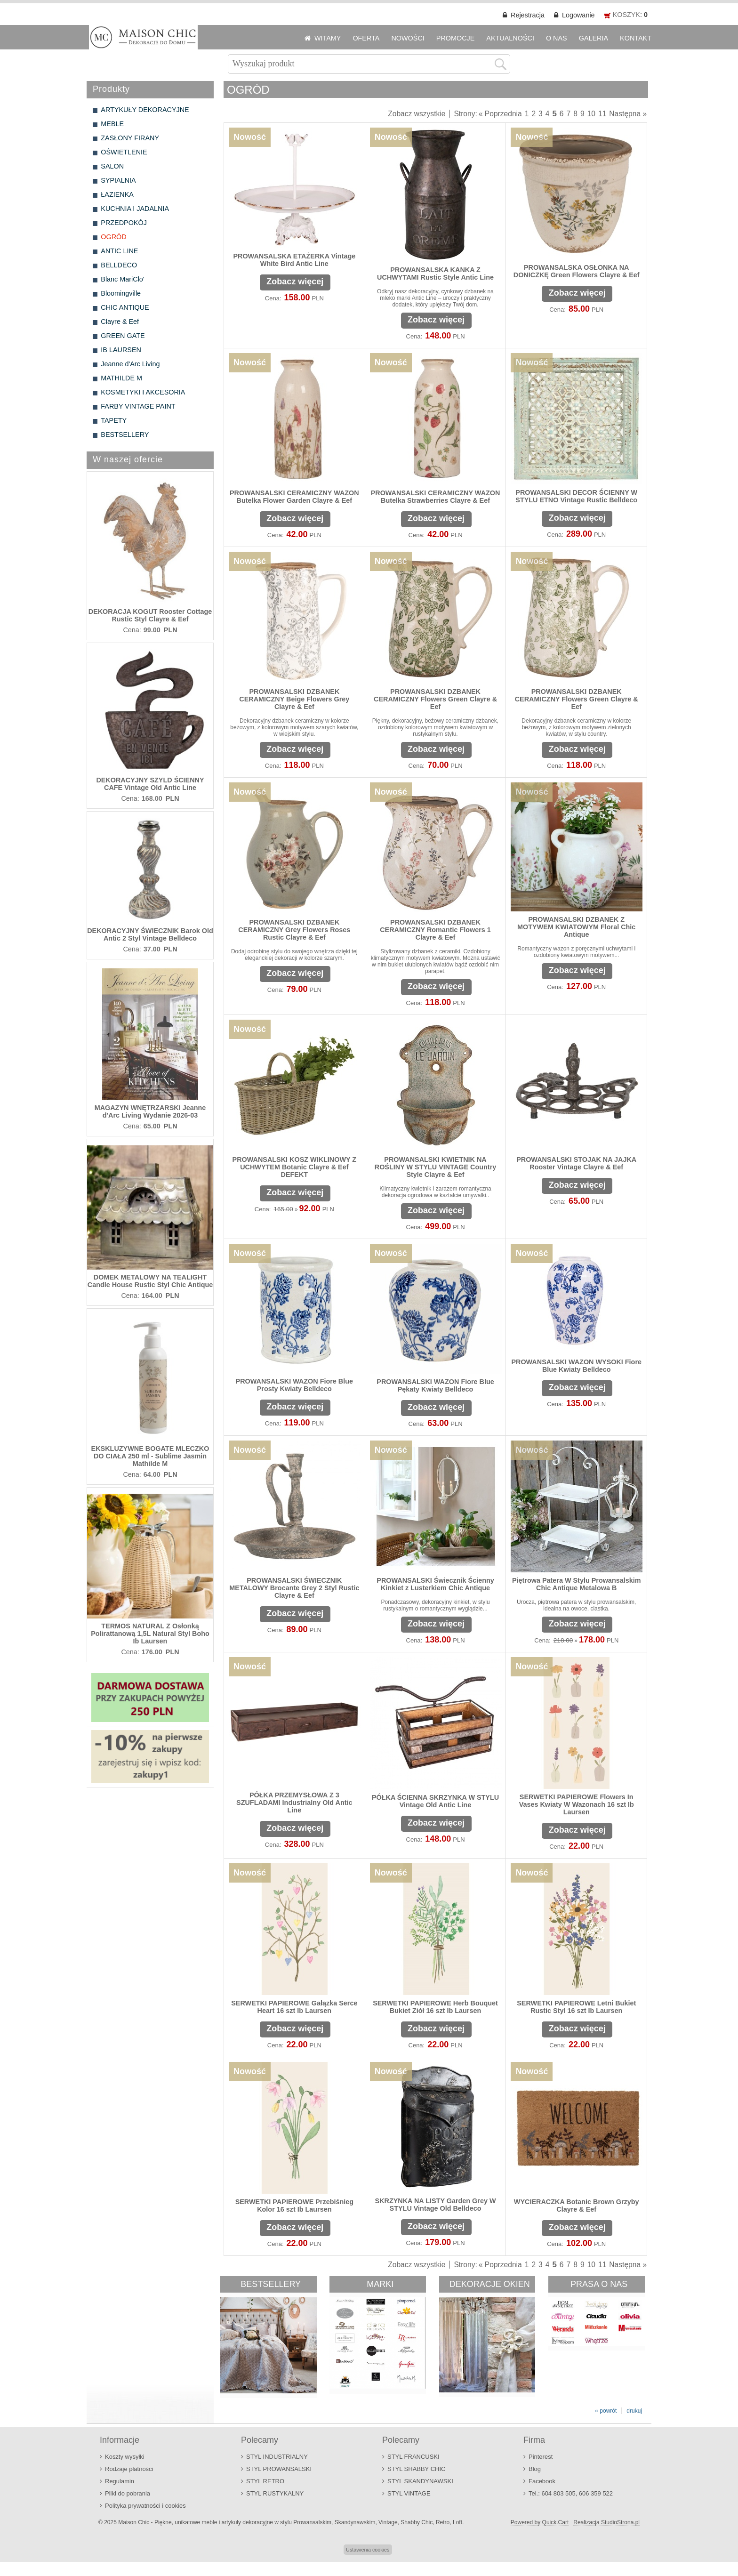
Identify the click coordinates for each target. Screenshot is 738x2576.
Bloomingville (121, 293)
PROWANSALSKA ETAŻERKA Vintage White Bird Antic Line (294, 259)
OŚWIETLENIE (124, 152)
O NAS (556, 38)
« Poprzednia (500, 114)
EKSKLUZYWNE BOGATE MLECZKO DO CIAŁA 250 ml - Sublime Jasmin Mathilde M (150, 1456)
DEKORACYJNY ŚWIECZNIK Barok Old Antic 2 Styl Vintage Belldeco (150, 934)
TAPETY (114, 420)
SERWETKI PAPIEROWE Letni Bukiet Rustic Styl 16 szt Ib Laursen (576, 2006)
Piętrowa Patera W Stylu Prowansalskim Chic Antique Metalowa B (576, 1584)
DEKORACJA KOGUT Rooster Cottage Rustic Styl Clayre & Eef (150, 615)
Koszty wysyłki (124, 2456)
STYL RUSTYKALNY (275, 2493)
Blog (535, 2468)
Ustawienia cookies (367, 2549)
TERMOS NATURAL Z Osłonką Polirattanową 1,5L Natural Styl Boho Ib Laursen (150, 1633)
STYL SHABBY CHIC (416, 2468)
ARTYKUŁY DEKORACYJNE (145, 109)
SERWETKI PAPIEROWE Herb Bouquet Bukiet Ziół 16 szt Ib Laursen (435, 2006)
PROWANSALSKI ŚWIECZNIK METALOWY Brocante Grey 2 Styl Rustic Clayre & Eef (294, 1588)
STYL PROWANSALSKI (279, 2468)
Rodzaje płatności (129, 2468)
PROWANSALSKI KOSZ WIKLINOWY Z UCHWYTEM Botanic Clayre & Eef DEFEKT (295, 1167)
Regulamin (119, 2481)
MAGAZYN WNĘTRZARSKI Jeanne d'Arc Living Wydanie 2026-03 (150, 1111)
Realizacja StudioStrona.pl (606, 2522)
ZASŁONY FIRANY (130, 138)
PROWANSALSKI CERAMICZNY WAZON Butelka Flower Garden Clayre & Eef (294, 496)
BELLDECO (119, 265)
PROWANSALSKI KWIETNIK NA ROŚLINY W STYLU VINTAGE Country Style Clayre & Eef (436, 1167)
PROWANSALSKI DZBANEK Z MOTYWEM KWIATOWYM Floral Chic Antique (576, 927)
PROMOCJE (455, 38)
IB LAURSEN (121, 350)
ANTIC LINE (119, 251)
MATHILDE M (121, 378)
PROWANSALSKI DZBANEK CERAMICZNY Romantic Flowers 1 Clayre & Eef (435, 929)
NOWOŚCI (407, 38)
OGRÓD (113, 237)
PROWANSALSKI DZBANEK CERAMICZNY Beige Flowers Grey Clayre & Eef (294, 699)
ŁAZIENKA (117, 194)
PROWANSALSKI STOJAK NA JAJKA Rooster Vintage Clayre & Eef (576, 1163)
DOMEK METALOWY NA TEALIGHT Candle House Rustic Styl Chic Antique (150, 1280)
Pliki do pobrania (127, 2493)
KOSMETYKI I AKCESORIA (143, 392)
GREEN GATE (122, 335)
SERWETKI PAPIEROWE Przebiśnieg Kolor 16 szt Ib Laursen (294, 2205)
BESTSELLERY (125, 434)
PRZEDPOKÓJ (124, 222)
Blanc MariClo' (122, 279)
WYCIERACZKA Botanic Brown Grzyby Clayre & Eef (576, 2205)
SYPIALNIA (118, 180)
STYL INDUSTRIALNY (277, 2456)
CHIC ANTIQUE (125, 307)
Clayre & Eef (120, 321)
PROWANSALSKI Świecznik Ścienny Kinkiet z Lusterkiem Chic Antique (435, 1584)
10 (591, 114)
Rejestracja (528, 15)
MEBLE (112, 124)
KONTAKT (635, 38)
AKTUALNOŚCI (510, 38)
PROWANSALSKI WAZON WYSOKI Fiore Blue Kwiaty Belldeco (576, 1365)
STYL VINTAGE (409, 2493)
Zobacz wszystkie (416, 114)
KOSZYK (626, 14)
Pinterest (541, 2456)
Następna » (628, 114)
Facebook (542, 2481)
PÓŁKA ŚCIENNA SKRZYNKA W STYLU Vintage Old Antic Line (435, 1801)
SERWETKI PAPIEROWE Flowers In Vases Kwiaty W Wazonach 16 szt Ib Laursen (576, 1804)
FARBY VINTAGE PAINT (138, 406)
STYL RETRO (265, 2481)
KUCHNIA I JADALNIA (135, 208)
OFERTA (366, 38)
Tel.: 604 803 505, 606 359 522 (571, 2493)
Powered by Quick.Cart (540, 2522)
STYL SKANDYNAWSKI (420, 2481)
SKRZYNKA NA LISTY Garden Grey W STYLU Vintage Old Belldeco (435, 2204)
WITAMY (327, 38)
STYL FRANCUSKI (413, 2456)
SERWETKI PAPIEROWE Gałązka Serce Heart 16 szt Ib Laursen (294, 2006)
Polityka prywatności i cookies (145, 2505)
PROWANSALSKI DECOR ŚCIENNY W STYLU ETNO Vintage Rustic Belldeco (576, 496)
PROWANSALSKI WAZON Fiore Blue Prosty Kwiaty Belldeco (294, 1385)
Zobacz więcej (294, 281)
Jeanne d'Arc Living (130, 364)
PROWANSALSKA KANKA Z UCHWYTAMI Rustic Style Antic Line (435, 273)
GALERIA (593, 38)
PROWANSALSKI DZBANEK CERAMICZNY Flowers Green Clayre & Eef (435, 699)
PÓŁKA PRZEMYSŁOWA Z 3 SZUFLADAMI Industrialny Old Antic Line (294, 1802)
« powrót (606, 2410)
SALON (112, 166)
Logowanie (578, 15)
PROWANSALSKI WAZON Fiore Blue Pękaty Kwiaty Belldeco (435, 1385)
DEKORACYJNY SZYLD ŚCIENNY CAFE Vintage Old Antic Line (150, 783)
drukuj (634, 2410)
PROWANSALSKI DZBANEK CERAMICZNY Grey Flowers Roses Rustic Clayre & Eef (294, 929)
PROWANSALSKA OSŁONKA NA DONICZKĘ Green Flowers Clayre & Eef (576, 271)
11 (602, 114)
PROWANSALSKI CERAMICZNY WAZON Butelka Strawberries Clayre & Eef (435, 496)
